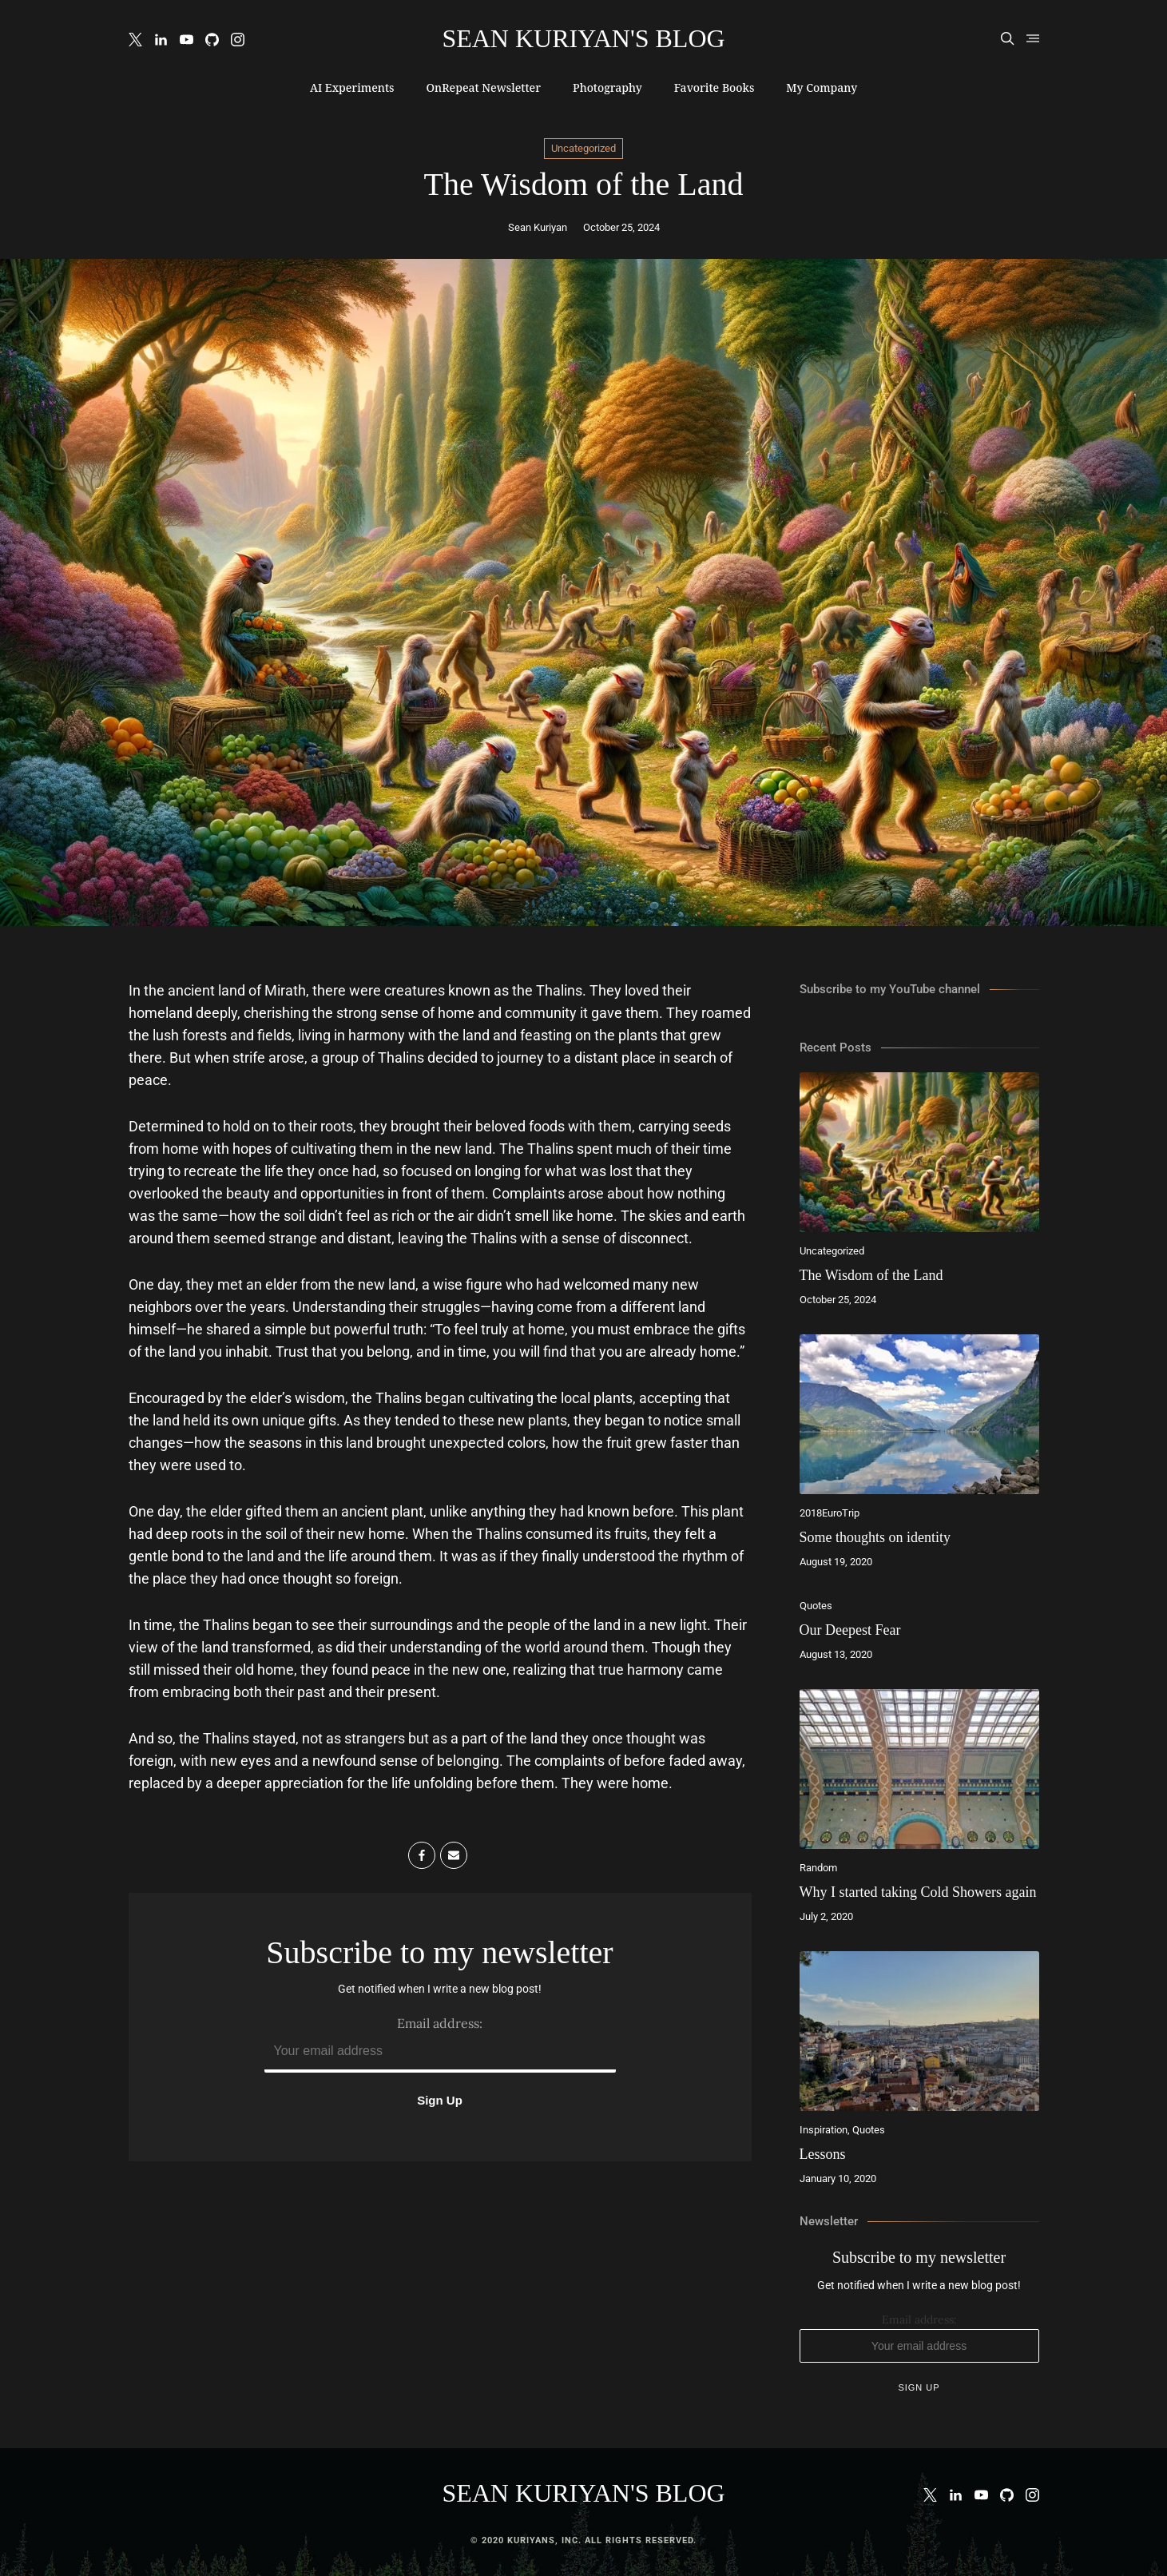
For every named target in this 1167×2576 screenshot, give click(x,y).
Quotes (816, 1606)
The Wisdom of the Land (871, 1275)
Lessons (823, 2154)
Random (818, 1868)
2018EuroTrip (829, 1513)
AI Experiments (352, 87)
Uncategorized (583, 148)
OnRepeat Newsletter (483, 87)
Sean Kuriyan (537, 227)
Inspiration (823, 2130)
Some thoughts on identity (875, 1537)
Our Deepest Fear (850, 1630)
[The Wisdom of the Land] (919, 1152)
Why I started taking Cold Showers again (918, 1892)
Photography (607, 87)
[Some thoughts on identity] (919, 1414)
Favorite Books (714, 87)
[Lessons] (919, 2031)
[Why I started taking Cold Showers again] (919, 1769)
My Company (821, 87)
